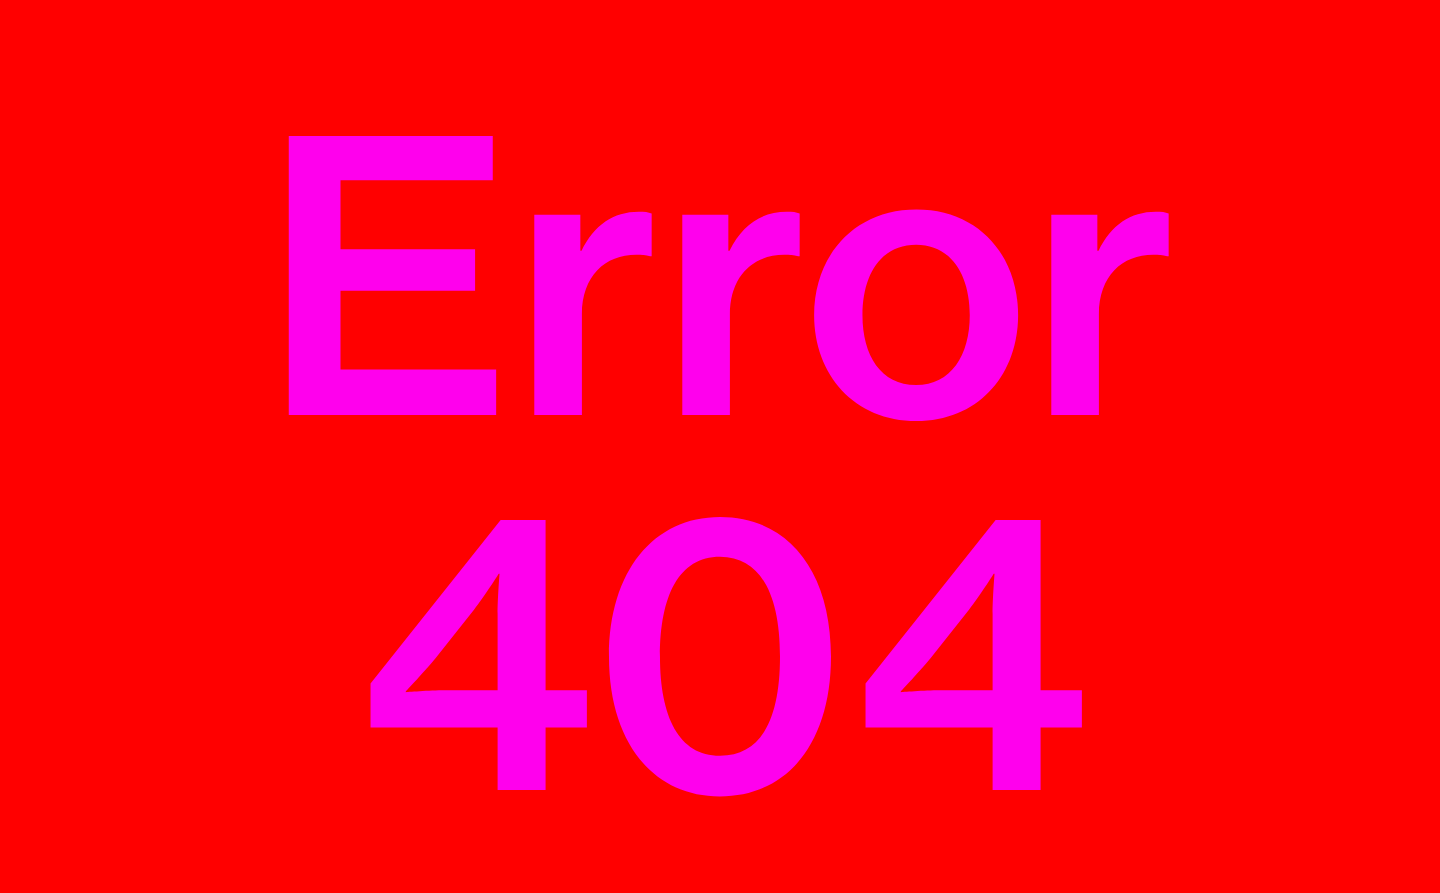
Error (720, 465)
